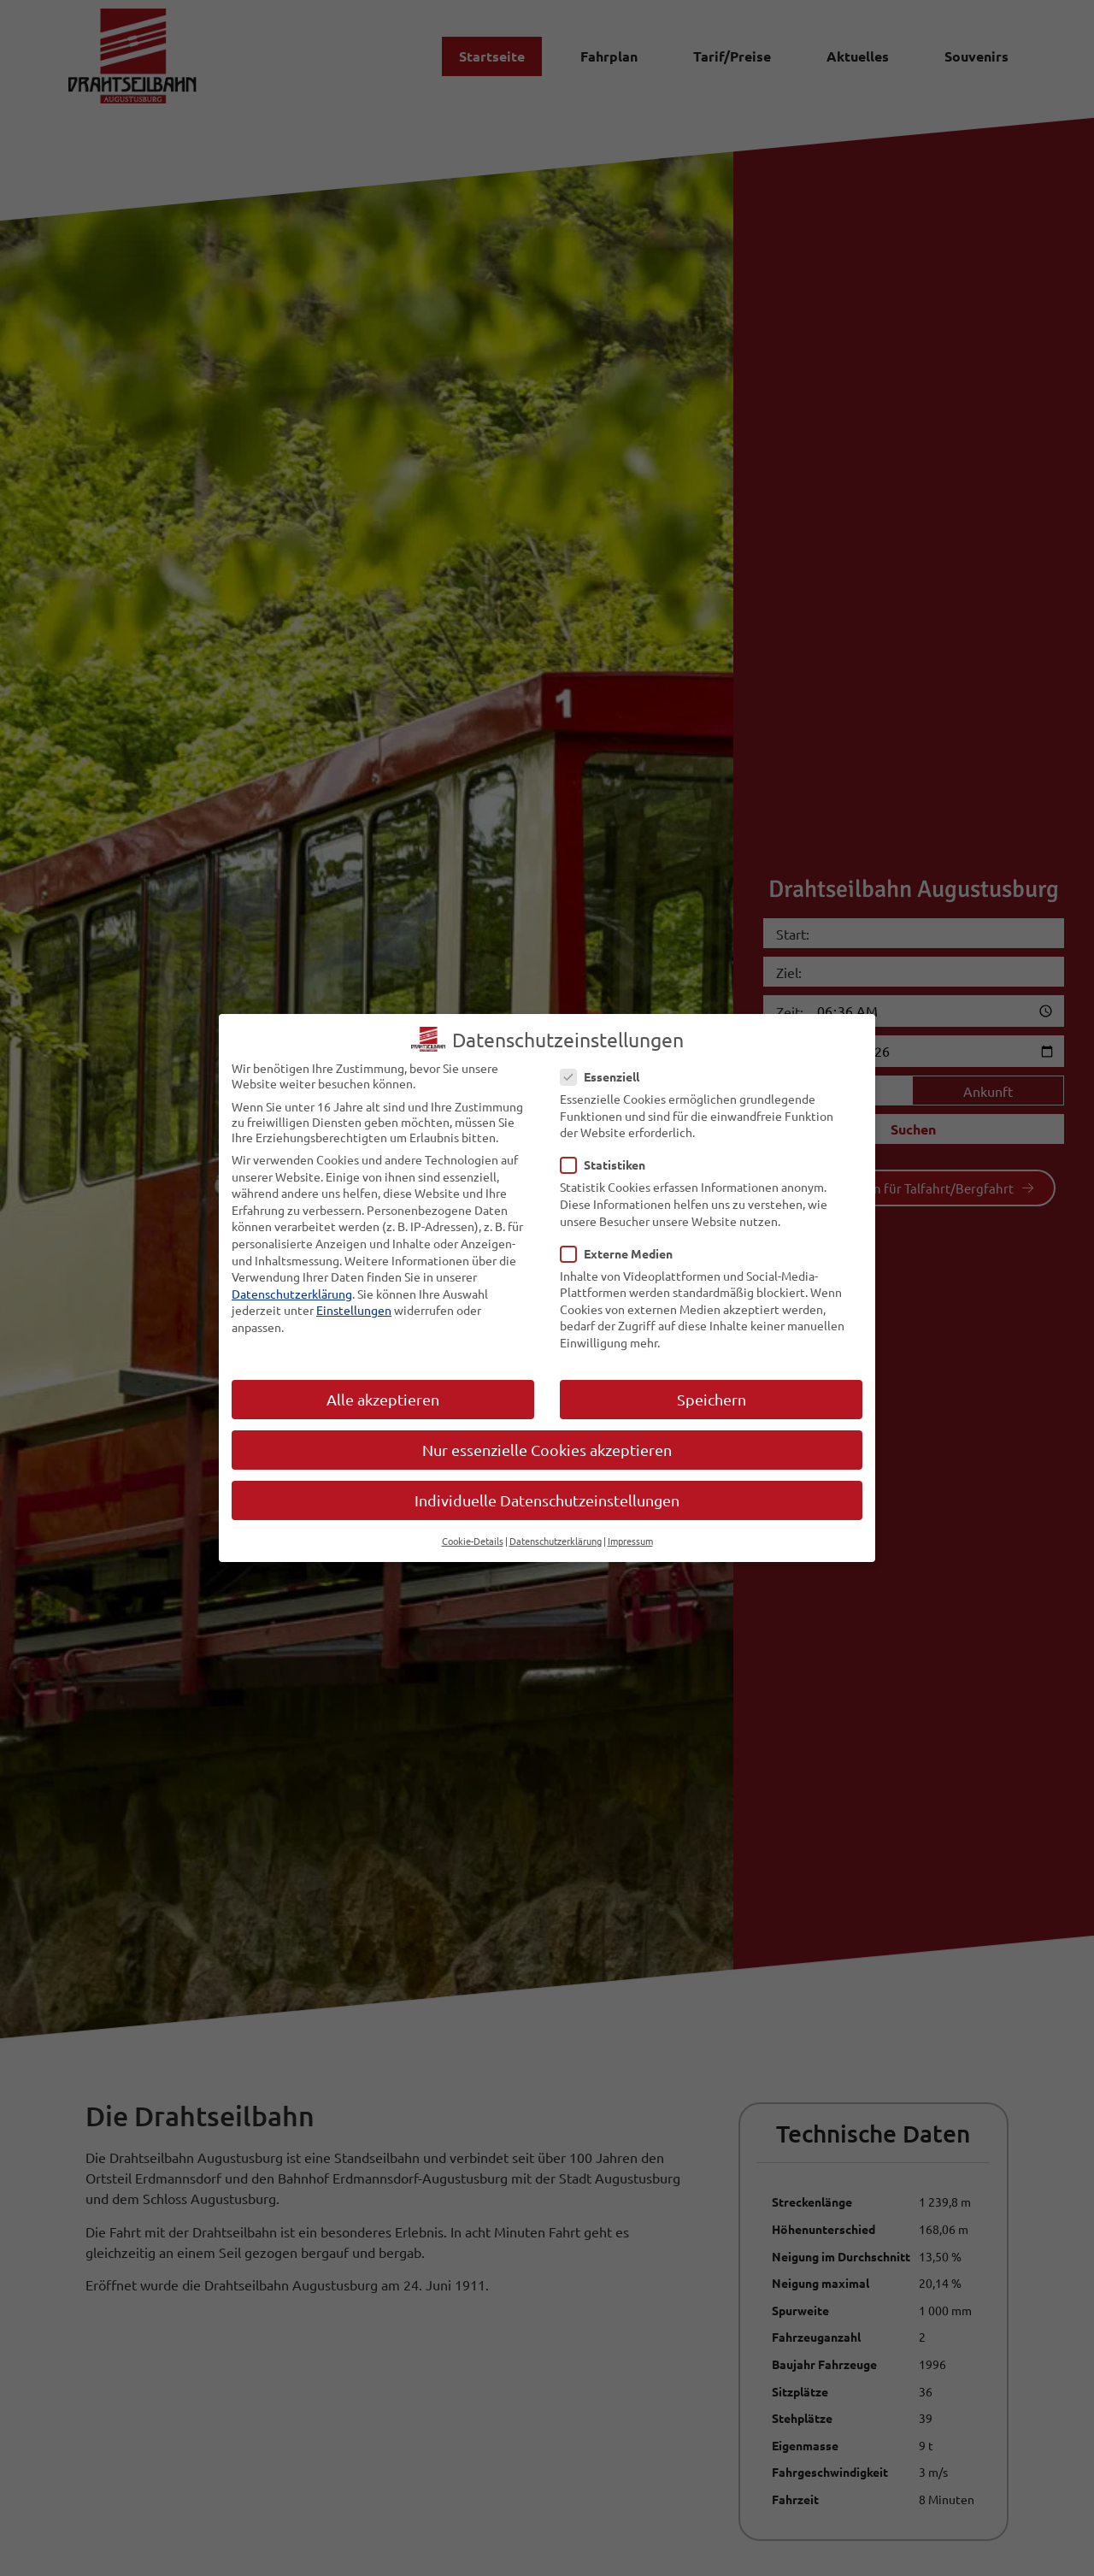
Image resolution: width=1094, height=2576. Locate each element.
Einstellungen (353, 1309)
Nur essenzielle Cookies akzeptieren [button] (547, 1450)
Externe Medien (622, 1253)
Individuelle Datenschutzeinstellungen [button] (547, 1500)
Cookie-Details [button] (472, 1540)
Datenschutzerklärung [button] (555, 1540)
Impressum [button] (630, 1540)
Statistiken (608, 1164)
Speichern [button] (711, 1399)
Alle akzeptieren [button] (382, 1399)
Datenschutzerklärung (292, 1293)
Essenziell (605, 1076)
